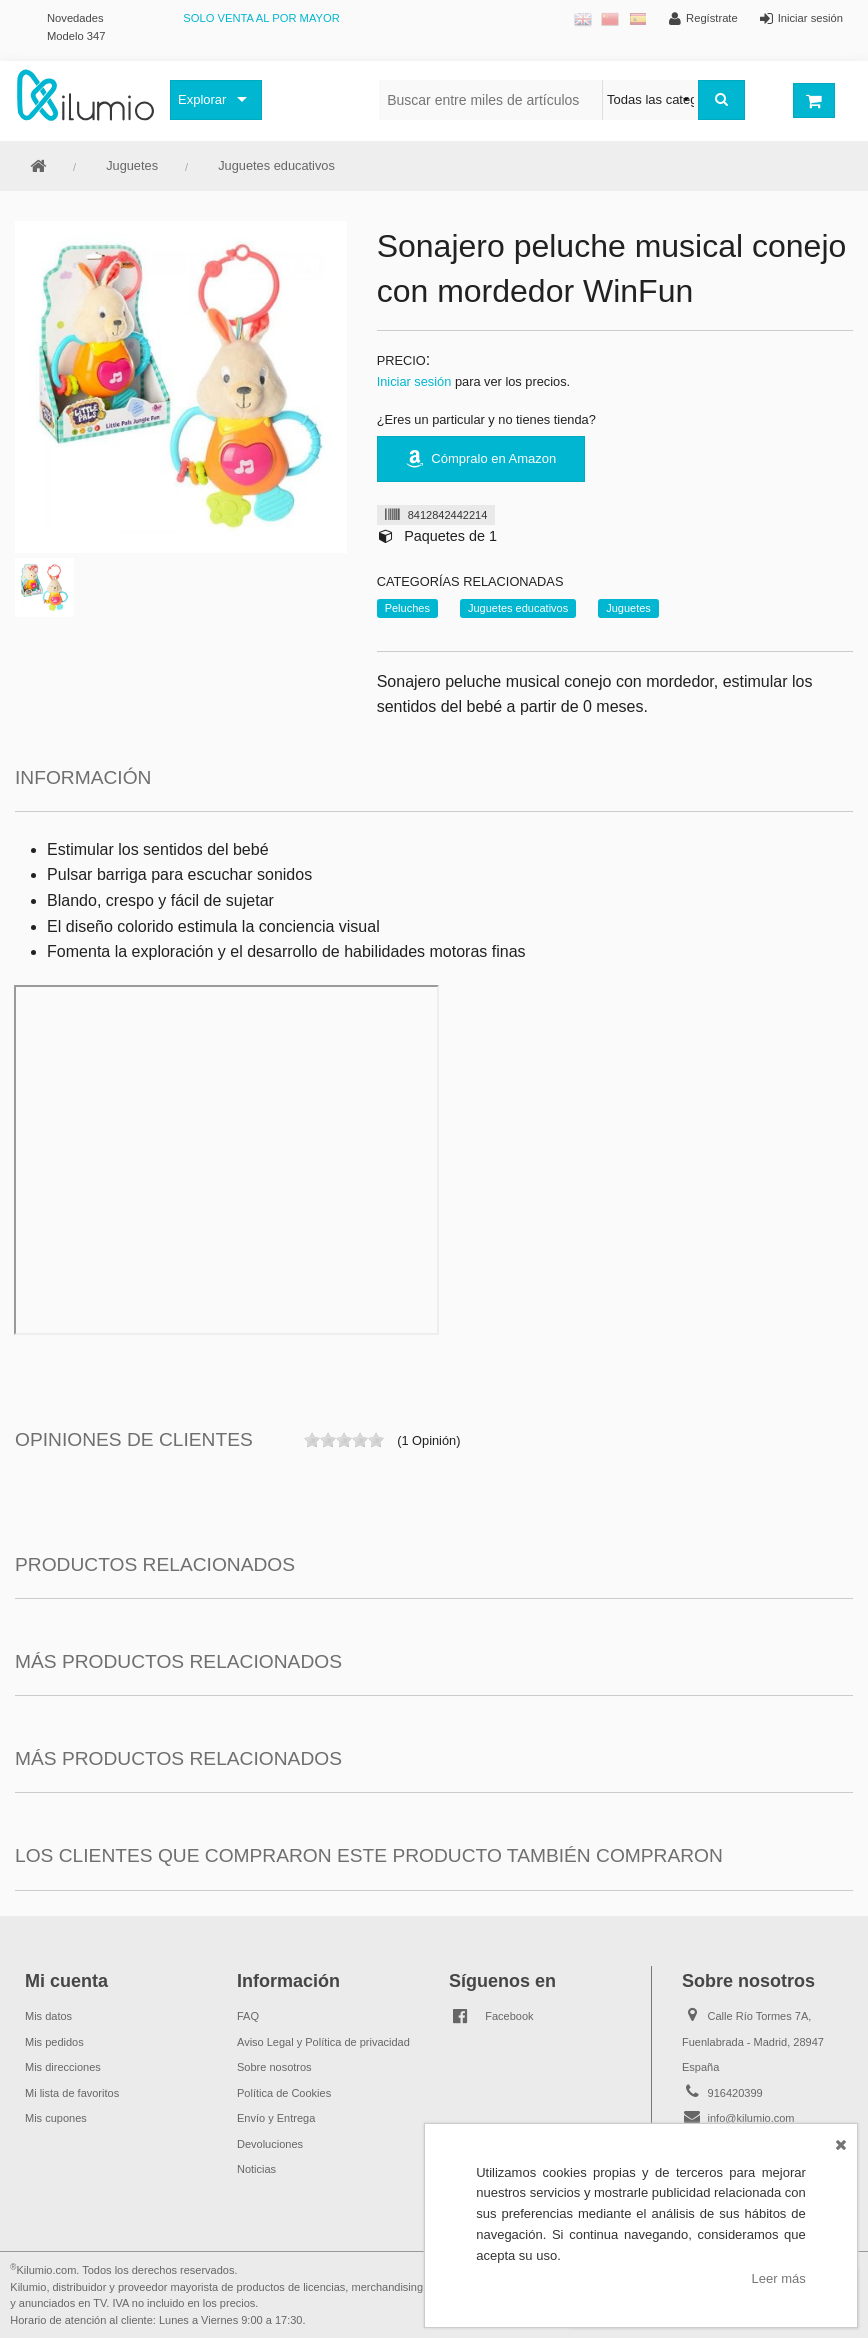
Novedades (75, 18)
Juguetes (132, 165)
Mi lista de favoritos (72, 2093)
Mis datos (48, 2016)
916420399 (735, 2093)
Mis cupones (56, 2118)
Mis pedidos (54, 2042)
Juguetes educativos (276, 165)
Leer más (779, 2278)
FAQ (248, 2016)
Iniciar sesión (414, 381)
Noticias (256, 2169)
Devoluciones (270, 2144)
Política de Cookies (284, 2093)
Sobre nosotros (274, 2067)
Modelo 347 (76, 36)
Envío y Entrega (276, 2118)
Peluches (407, 608)
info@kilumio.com (751, 2118)
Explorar (202, 99)
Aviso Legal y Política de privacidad (323, 2042)
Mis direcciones (63, 2067)
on (312, 1440)
